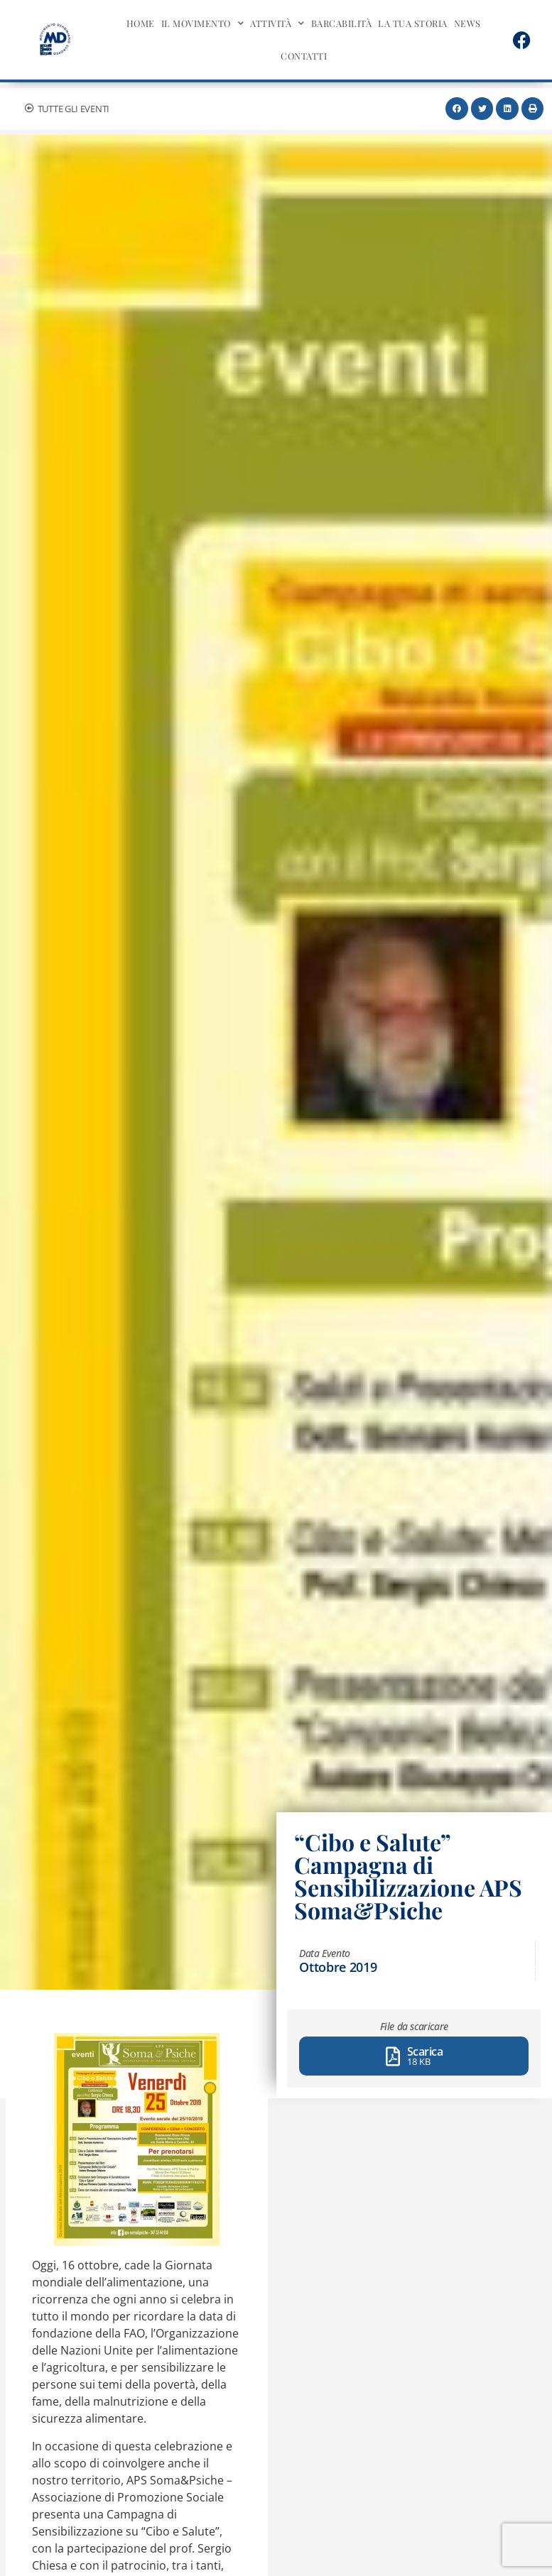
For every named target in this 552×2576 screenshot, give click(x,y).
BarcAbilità (341, 23)
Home (140, 23)
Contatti (304, 56)
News (467, 23)
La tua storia (413, 23)
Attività (277, 23)
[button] (456, 108)
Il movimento (202, 23)
